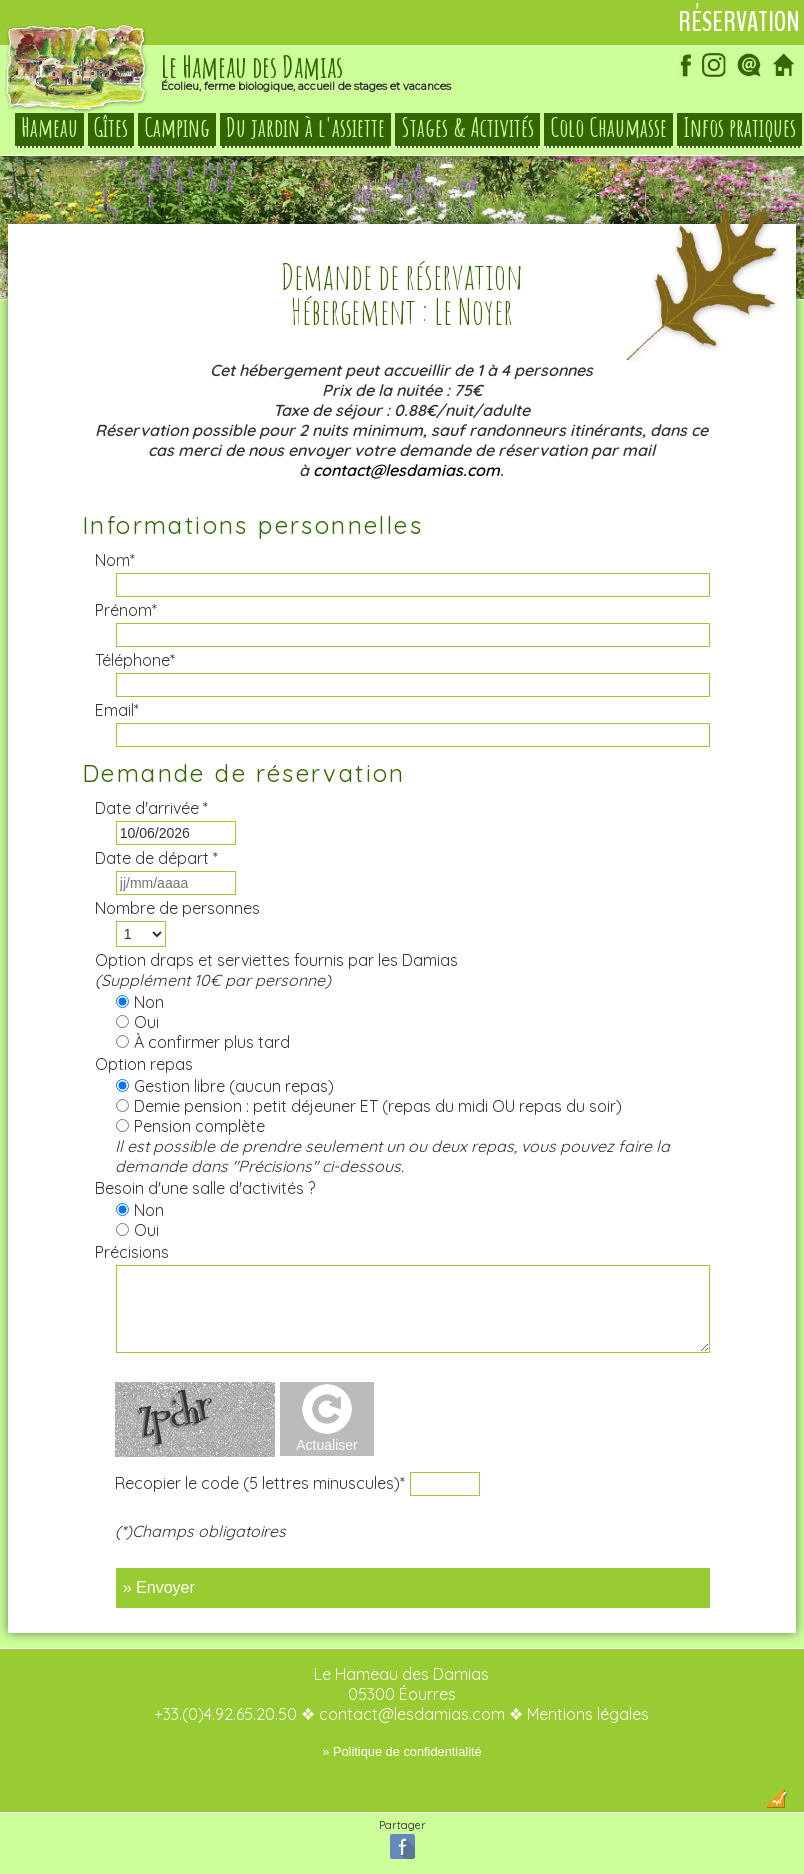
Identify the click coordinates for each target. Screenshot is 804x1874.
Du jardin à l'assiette (305, 128)
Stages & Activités (467, 128)
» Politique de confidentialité (401, 1751)
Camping (177, 128)
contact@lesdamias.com (406, 470)
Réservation (739, 22)
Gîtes (111, 128)
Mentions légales (588, 1714)
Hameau (49, 128)
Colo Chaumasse (608, 128)
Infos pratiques (739, 128)
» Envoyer (159, 1587)
